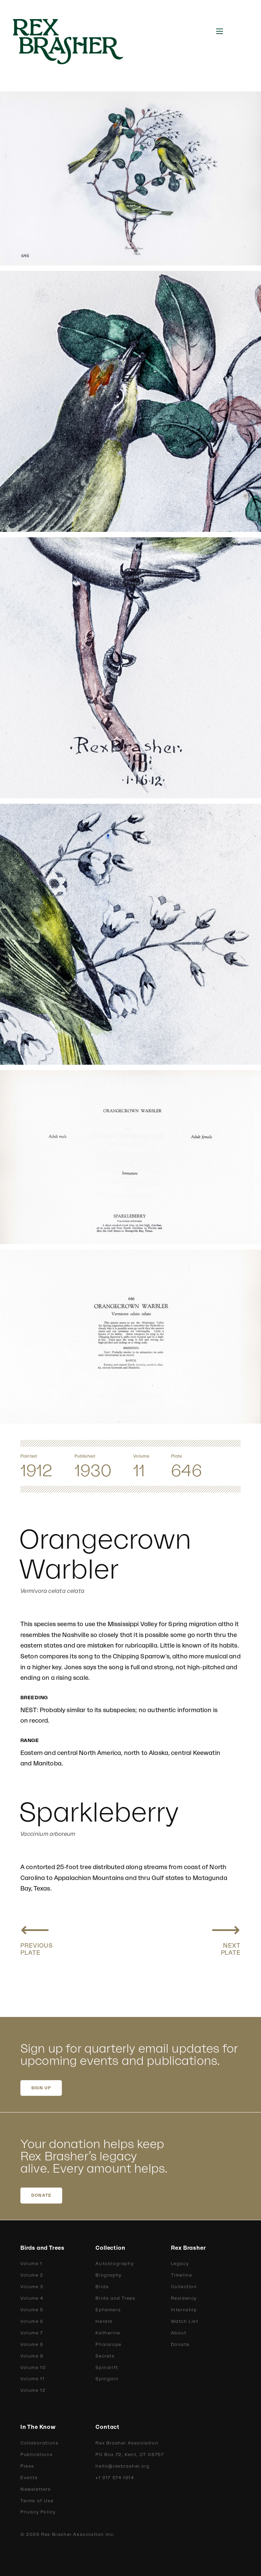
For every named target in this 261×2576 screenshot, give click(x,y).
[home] (75, 41)
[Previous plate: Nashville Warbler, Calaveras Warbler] (36, 1937)
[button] (219, 31)
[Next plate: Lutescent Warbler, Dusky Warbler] (226, 1937)
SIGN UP (41, 2088)
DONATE (41, 2195)
